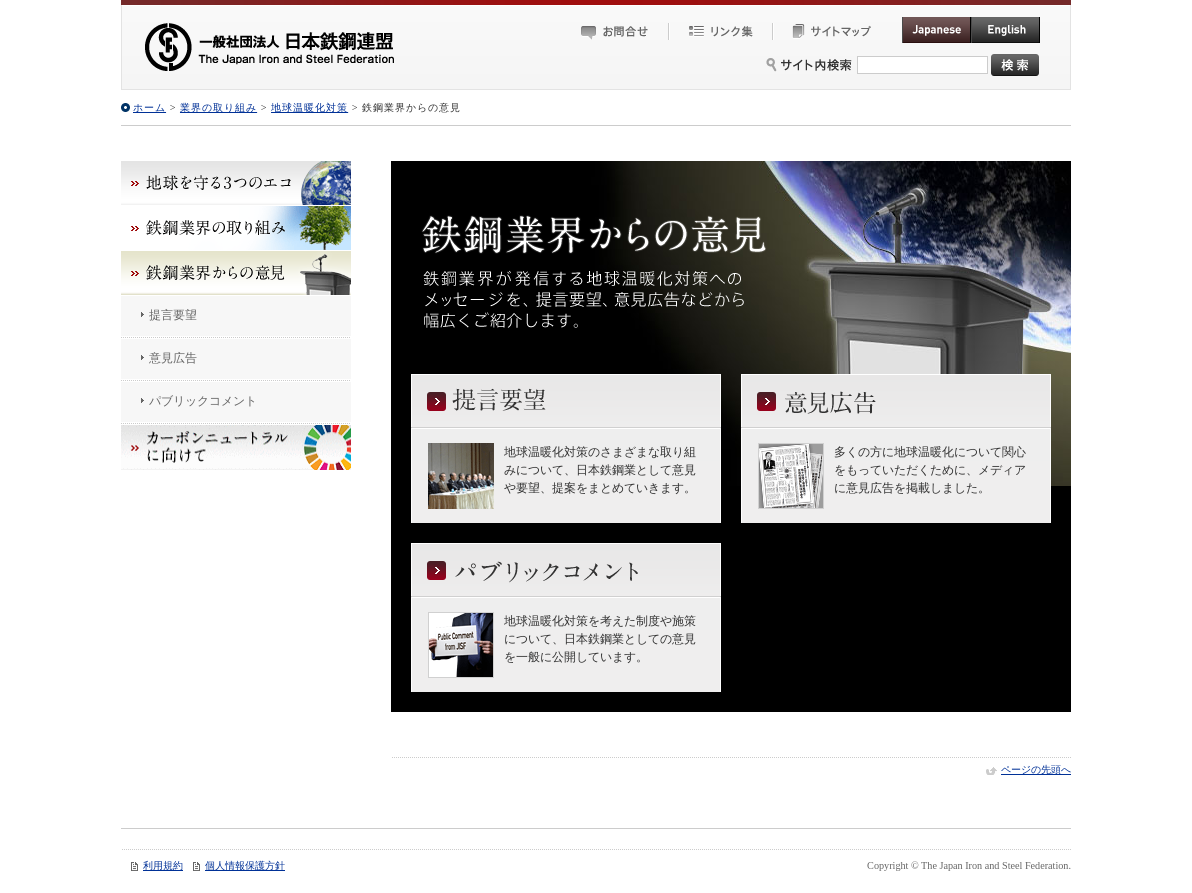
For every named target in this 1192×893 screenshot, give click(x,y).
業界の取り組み (218, 107)
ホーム (149, 107)
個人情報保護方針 (245, 865)
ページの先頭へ (1036, 769)
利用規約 (163, 865)
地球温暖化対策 (309, 107)
